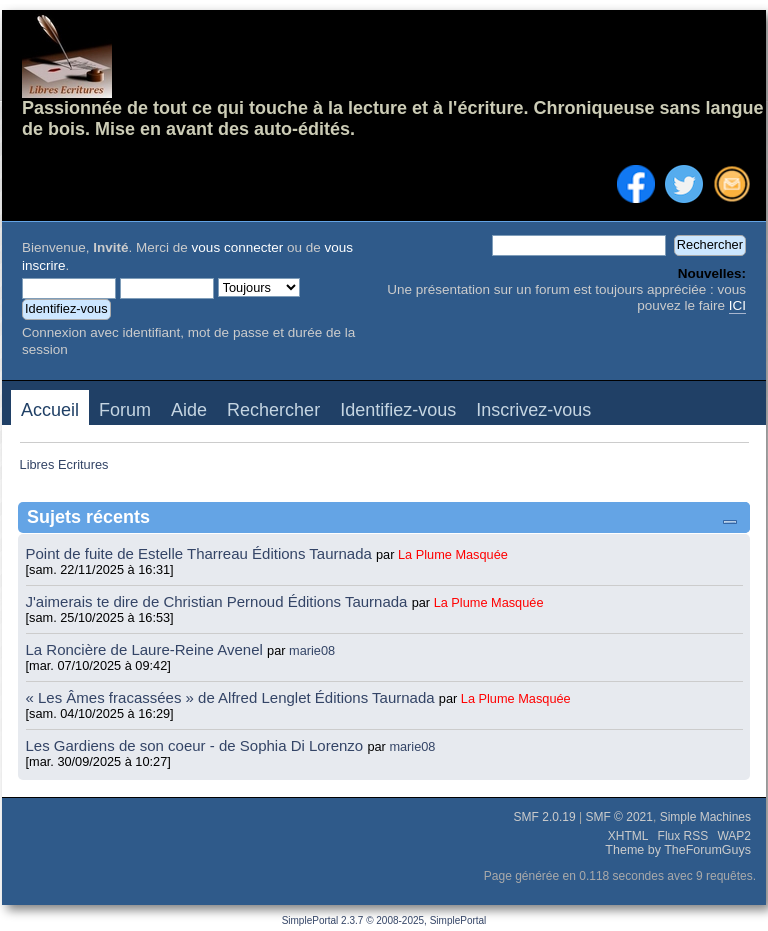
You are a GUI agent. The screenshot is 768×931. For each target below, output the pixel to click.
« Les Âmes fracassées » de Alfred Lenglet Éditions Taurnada (232, 697)
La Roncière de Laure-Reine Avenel (144, 649)
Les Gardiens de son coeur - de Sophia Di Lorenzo (195, 745)
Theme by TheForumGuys (678, 850)
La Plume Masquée (453, 554)
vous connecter (238, 247)
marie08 (312, 650)
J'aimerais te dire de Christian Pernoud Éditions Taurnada (219, 601)
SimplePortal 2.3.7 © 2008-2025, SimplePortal (384, 920)
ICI (737, 305)
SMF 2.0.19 (545, 817)
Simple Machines (705, 817)
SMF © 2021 (619, 817)
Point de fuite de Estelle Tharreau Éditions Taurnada (201, 553)
